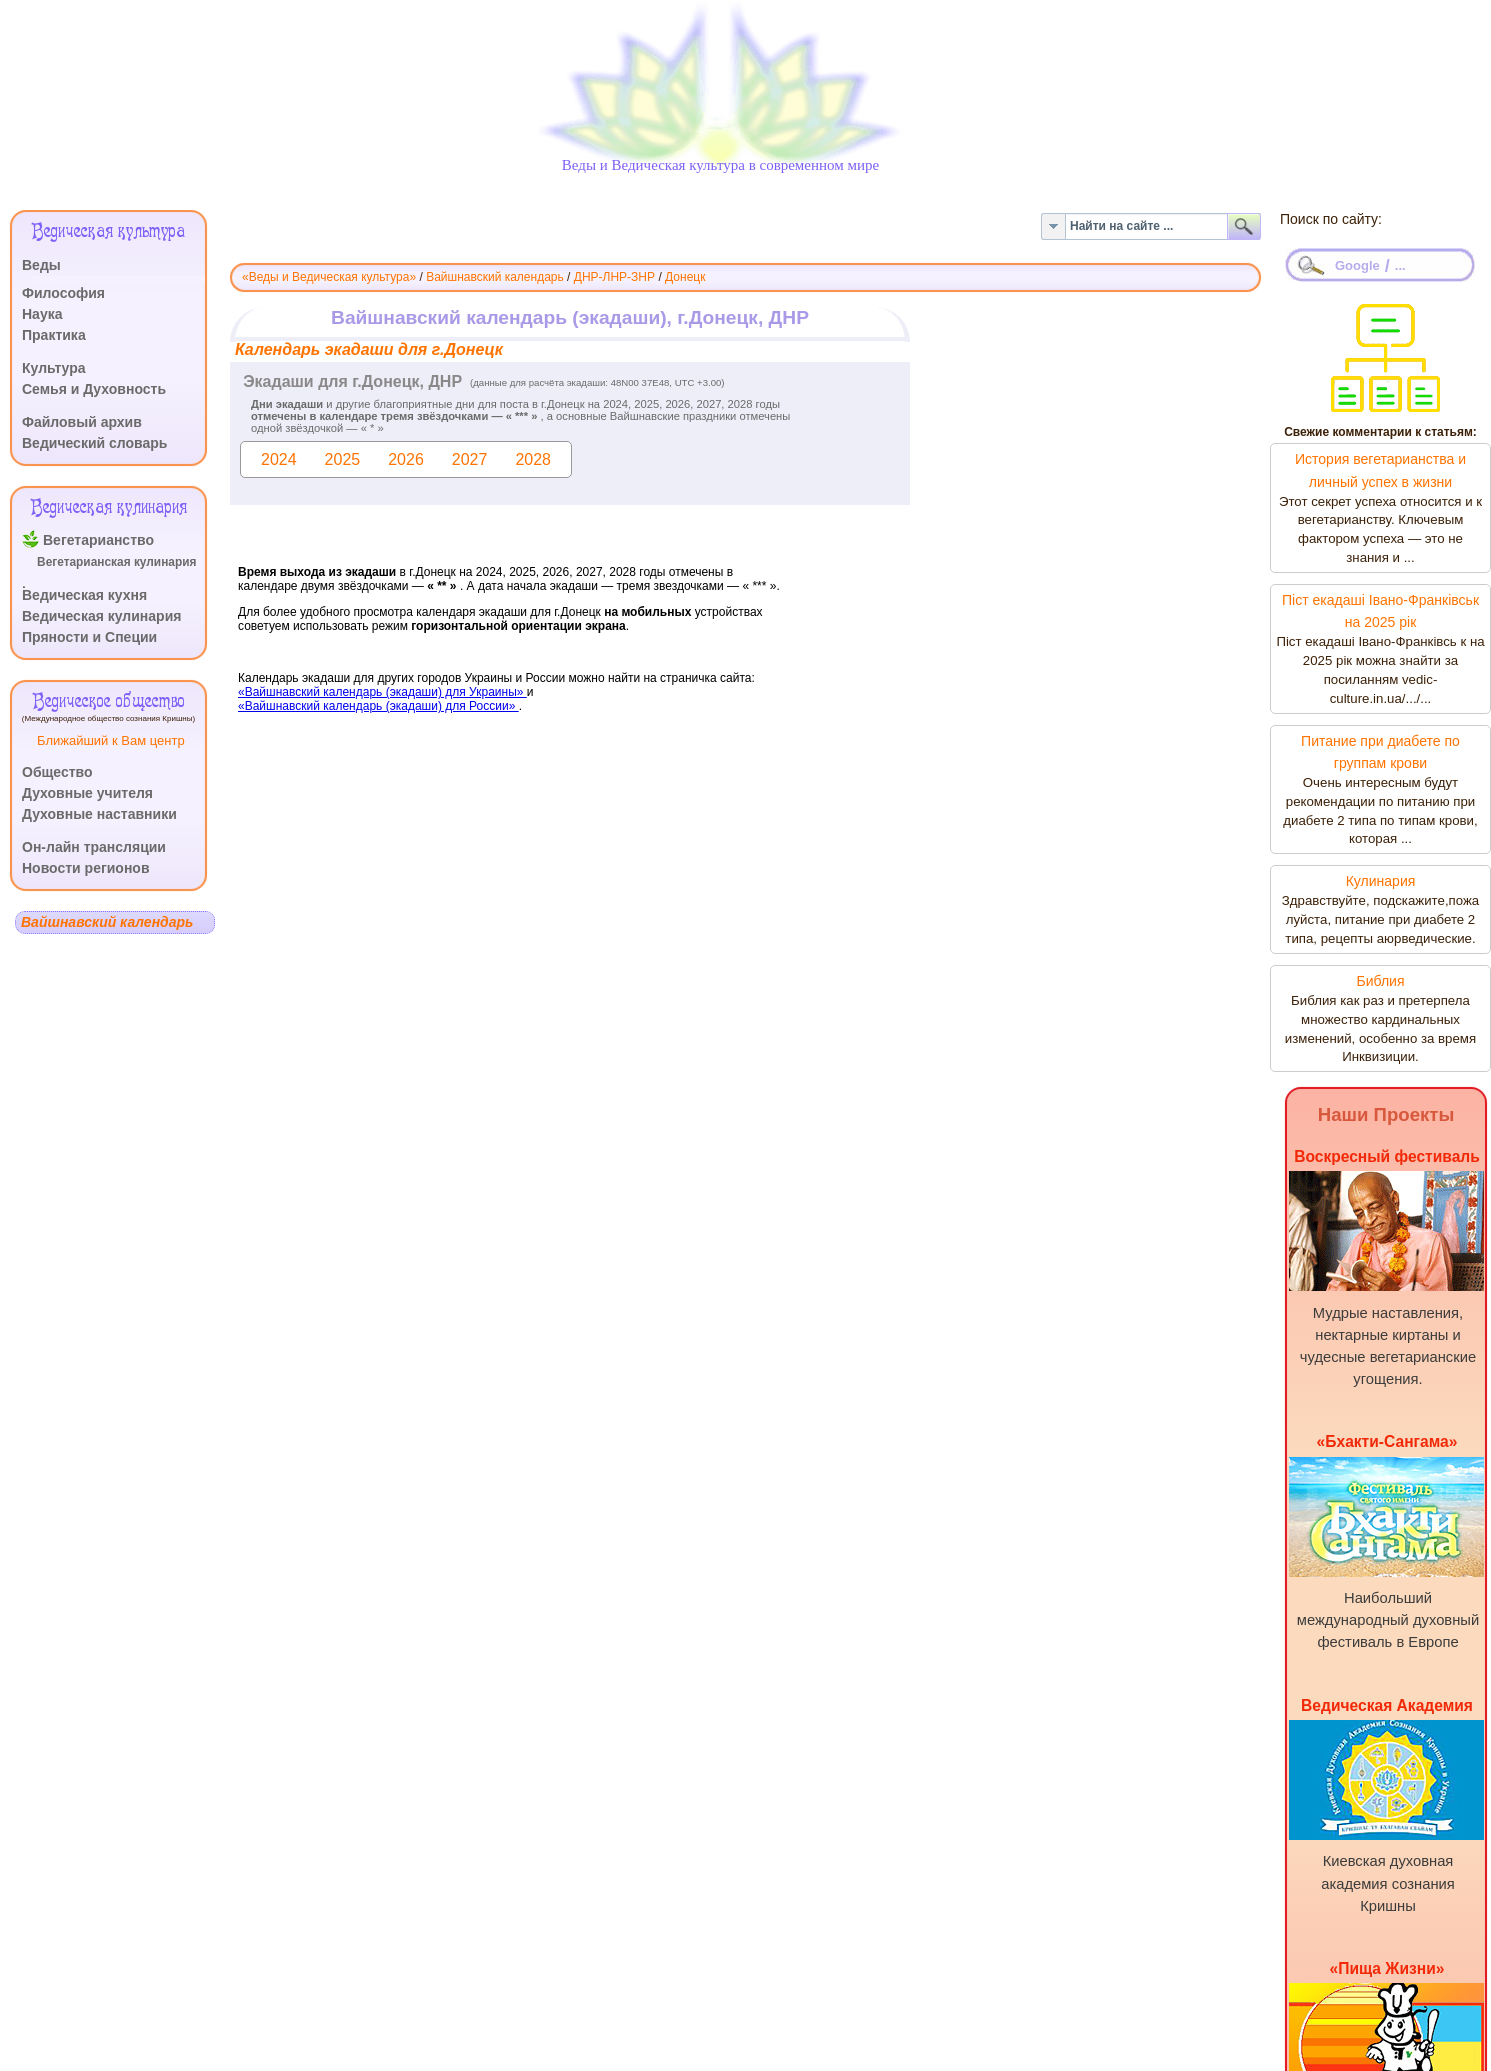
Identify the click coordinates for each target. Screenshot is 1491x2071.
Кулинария (1381, 881)
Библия (1380, 981)
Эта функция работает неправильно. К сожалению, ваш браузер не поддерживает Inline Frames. (745, 557)
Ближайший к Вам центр (111, 740)
